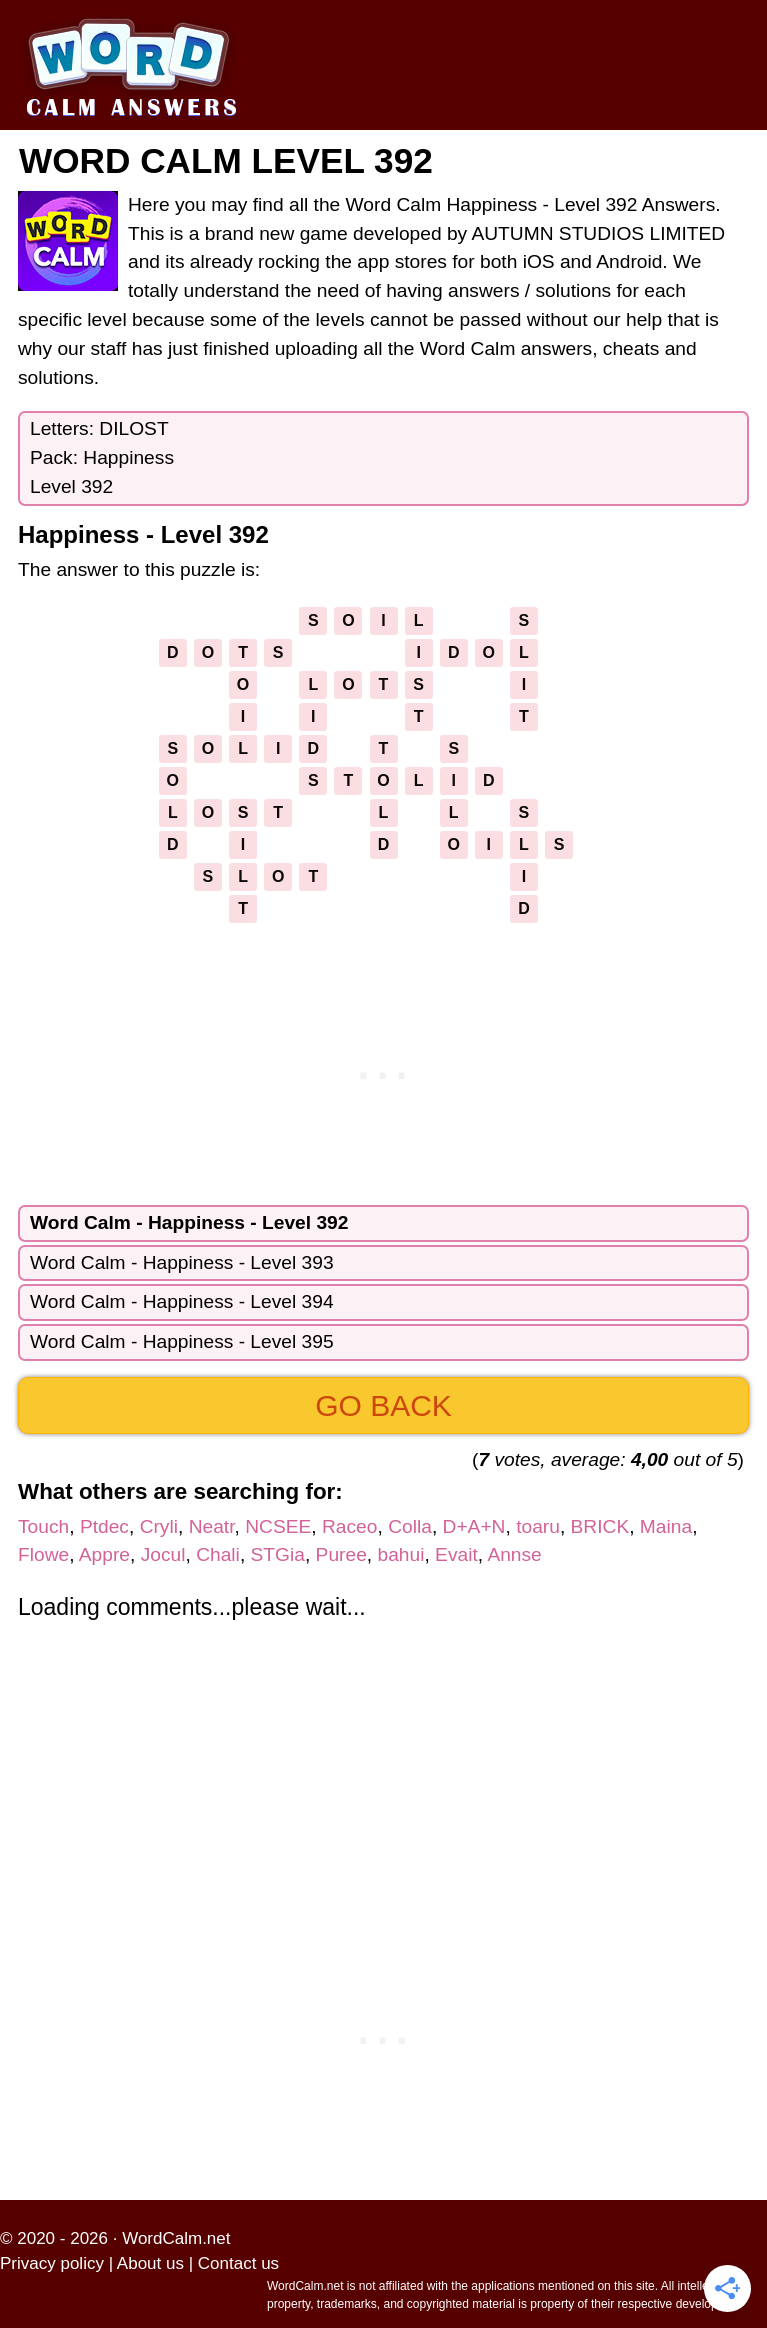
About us (150, 2263)
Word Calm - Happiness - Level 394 (182, 1301)
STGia (278, 1554)
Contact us (238, 2263)
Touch (43, 1526)
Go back (383, 1405)
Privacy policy (52, 2263)
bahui (400, 1554)
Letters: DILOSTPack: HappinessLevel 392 (102, 457)
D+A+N (474, 1526)
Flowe (43, 1554)
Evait (456, 1554)
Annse (514, 1554)
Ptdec (104, 1526)
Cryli (159, 1526)
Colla (410, 1526)
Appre (104, 1554)
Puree (341, 1554)
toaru (538, 1526)
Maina (666, 1526)
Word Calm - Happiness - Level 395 (182, 1341)
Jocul (163, 1554)
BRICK (600, 1526)
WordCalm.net (176, 2238)
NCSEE (278, 1526)
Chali (218, 1554)
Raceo (349, 1526)
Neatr (212, 1526)
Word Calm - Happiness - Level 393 (182, 1262)
